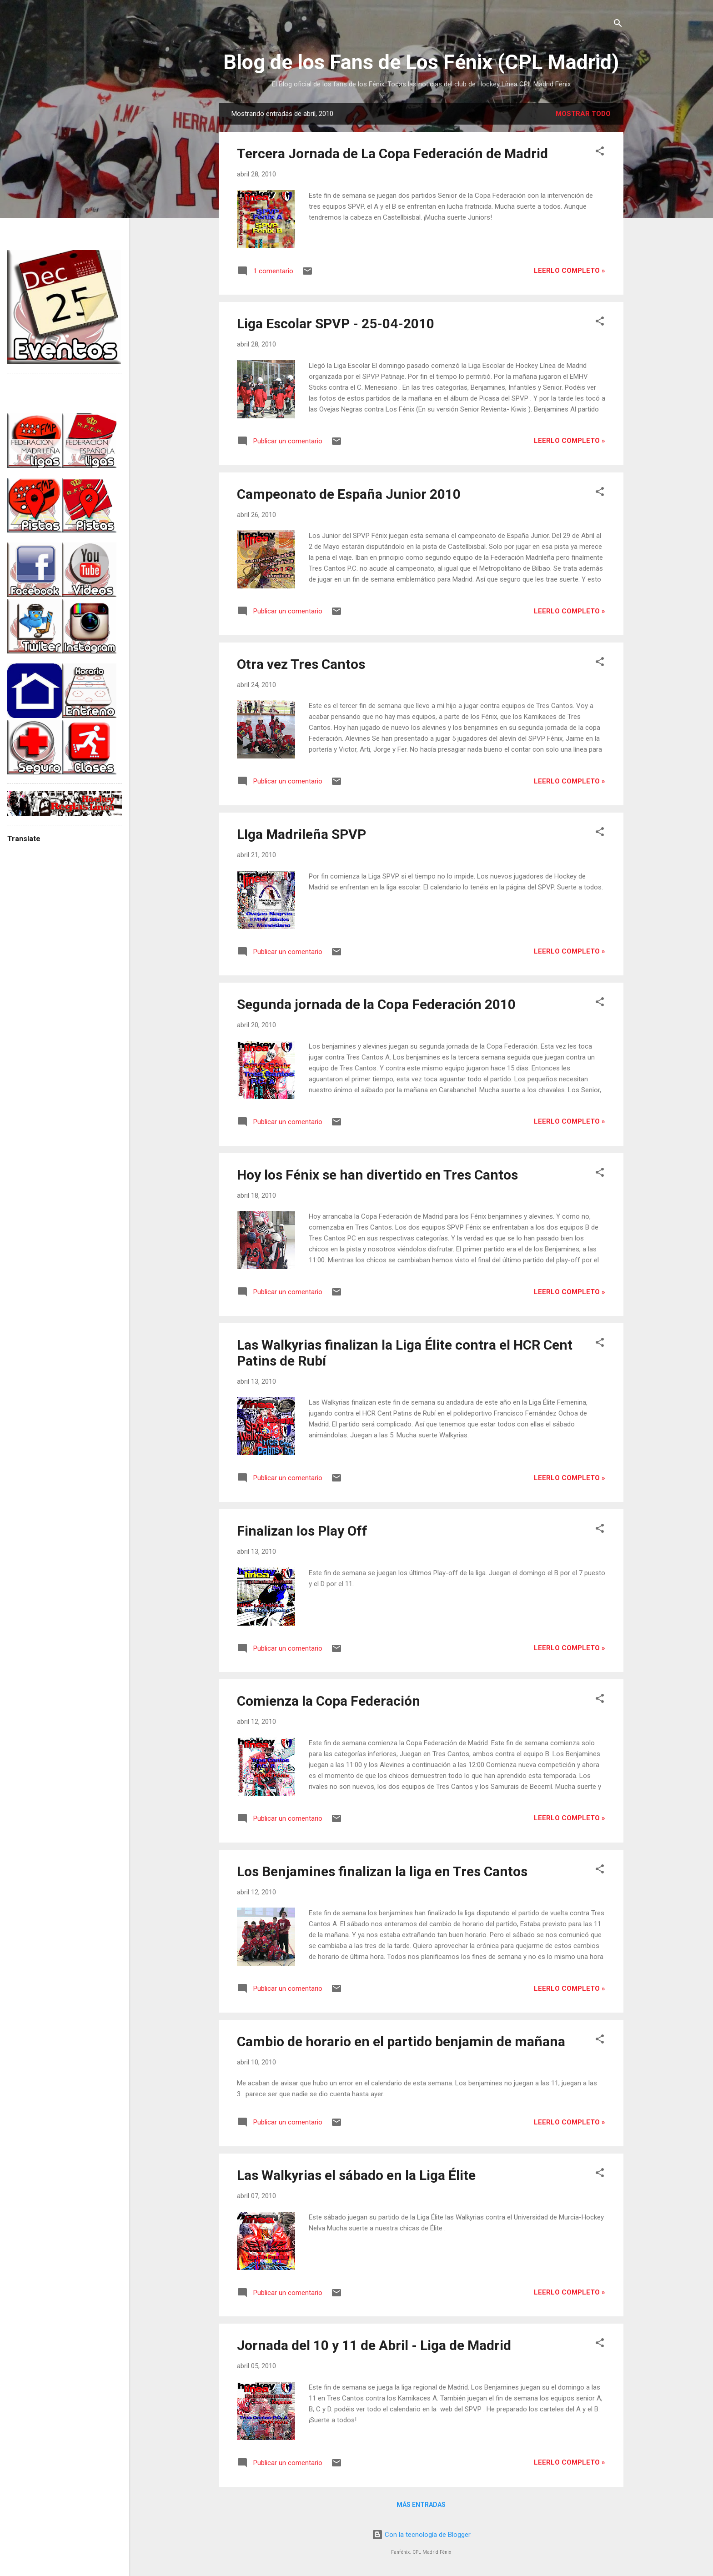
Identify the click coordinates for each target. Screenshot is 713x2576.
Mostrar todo (583, 114)
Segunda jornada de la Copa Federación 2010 (376, 1004)
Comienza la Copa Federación (328, 1701)
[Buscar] (618, 25)
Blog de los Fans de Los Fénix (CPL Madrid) (421, 62)
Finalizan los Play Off (302, 1531)
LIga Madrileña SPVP (301, 834)
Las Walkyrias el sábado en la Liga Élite (356, 2175)
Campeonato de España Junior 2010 (349, 494)
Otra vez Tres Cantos (301, 664)
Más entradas (421, 2504)
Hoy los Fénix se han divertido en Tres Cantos (377, 1175)
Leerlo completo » (569, 270)
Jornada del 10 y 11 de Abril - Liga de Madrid (374, 2345)
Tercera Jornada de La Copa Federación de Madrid (392, 153)
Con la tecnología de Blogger (421, 2535)
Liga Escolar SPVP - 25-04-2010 (335, 323)
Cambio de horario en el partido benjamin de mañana (401, 2041)
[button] (599, 153)
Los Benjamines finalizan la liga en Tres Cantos (382, 1871)
